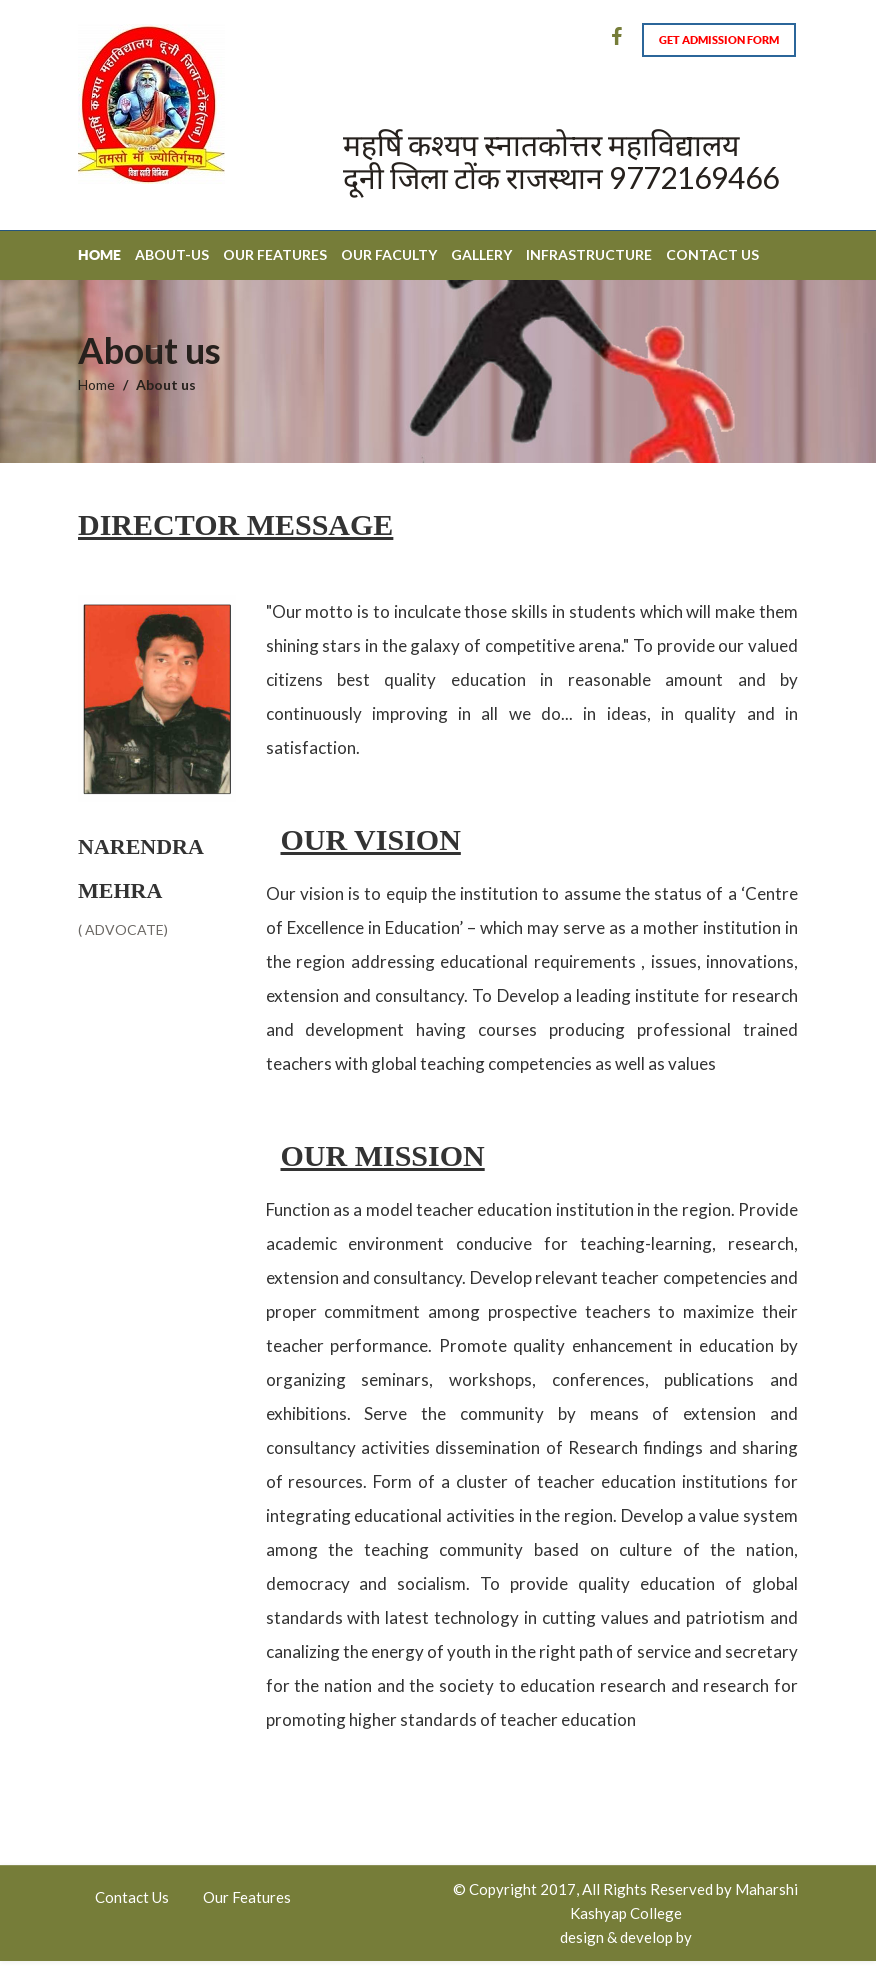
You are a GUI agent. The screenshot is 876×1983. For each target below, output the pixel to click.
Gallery (481, 254)
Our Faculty (389, 254)
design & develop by (626, 1937)
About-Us (172, 254)
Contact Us (712, 254)
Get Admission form (719, 40)
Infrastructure (589, 254)
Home (99, 255)
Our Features (275, 254)
